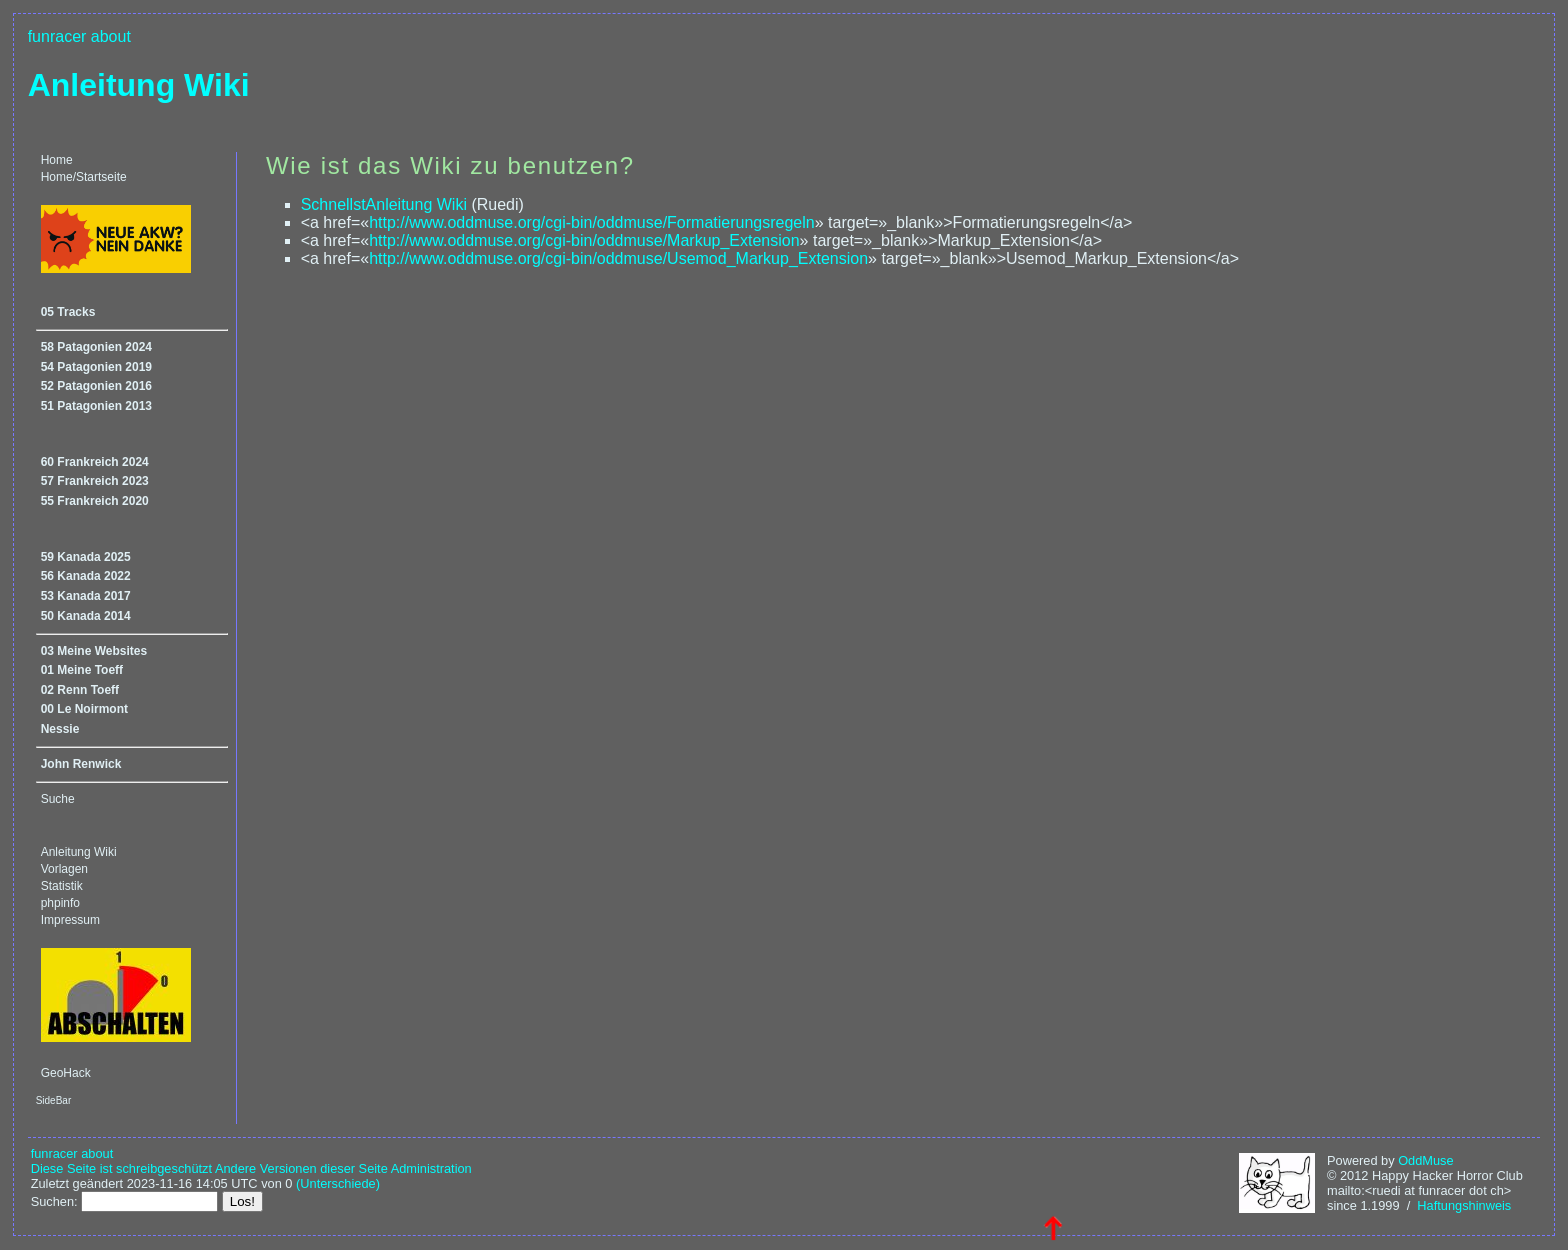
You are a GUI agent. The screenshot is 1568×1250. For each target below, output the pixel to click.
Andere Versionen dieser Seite (301, 1168)
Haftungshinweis (1464, 1205)
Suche (58, 799)
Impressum (70, 920)
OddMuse (1425, 1160)
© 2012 (1347, 1175)
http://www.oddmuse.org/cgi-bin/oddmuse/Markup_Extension (584, 240)
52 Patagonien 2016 (96, 386)
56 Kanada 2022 (86, 576)
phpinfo (60, 903)
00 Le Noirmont (84, 709)
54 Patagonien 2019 (96, 367)
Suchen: (54, 1201)
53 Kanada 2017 (86, 596)
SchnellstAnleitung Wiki (384, 204)
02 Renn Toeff (80, 690)
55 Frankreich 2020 (95, 501)
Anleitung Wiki (139, 85)
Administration (431, 1168)
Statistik (62, 886)
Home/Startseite (84, 177)
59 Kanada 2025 (86, 557)
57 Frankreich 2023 (95, 481)
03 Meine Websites (94, 651)
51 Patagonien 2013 (96, 406)
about (111, 36)
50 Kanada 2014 (86, 616)
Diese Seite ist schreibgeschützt (121, 1168)
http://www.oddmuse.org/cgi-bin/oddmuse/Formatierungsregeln (592, 222)
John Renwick (81, 764)
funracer (57, 36)
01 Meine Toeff (82, 670)
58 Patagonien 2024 (96, 347)
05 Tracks (68, 312)
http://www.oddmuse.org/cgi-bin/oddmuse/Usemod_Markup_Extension (618, 258)
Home (57, 160)
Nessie (60, 729)
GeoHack (66, 1073)
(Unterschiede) (338, 1183)
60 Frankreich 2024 (95, 462)
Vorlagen (64, 869)
